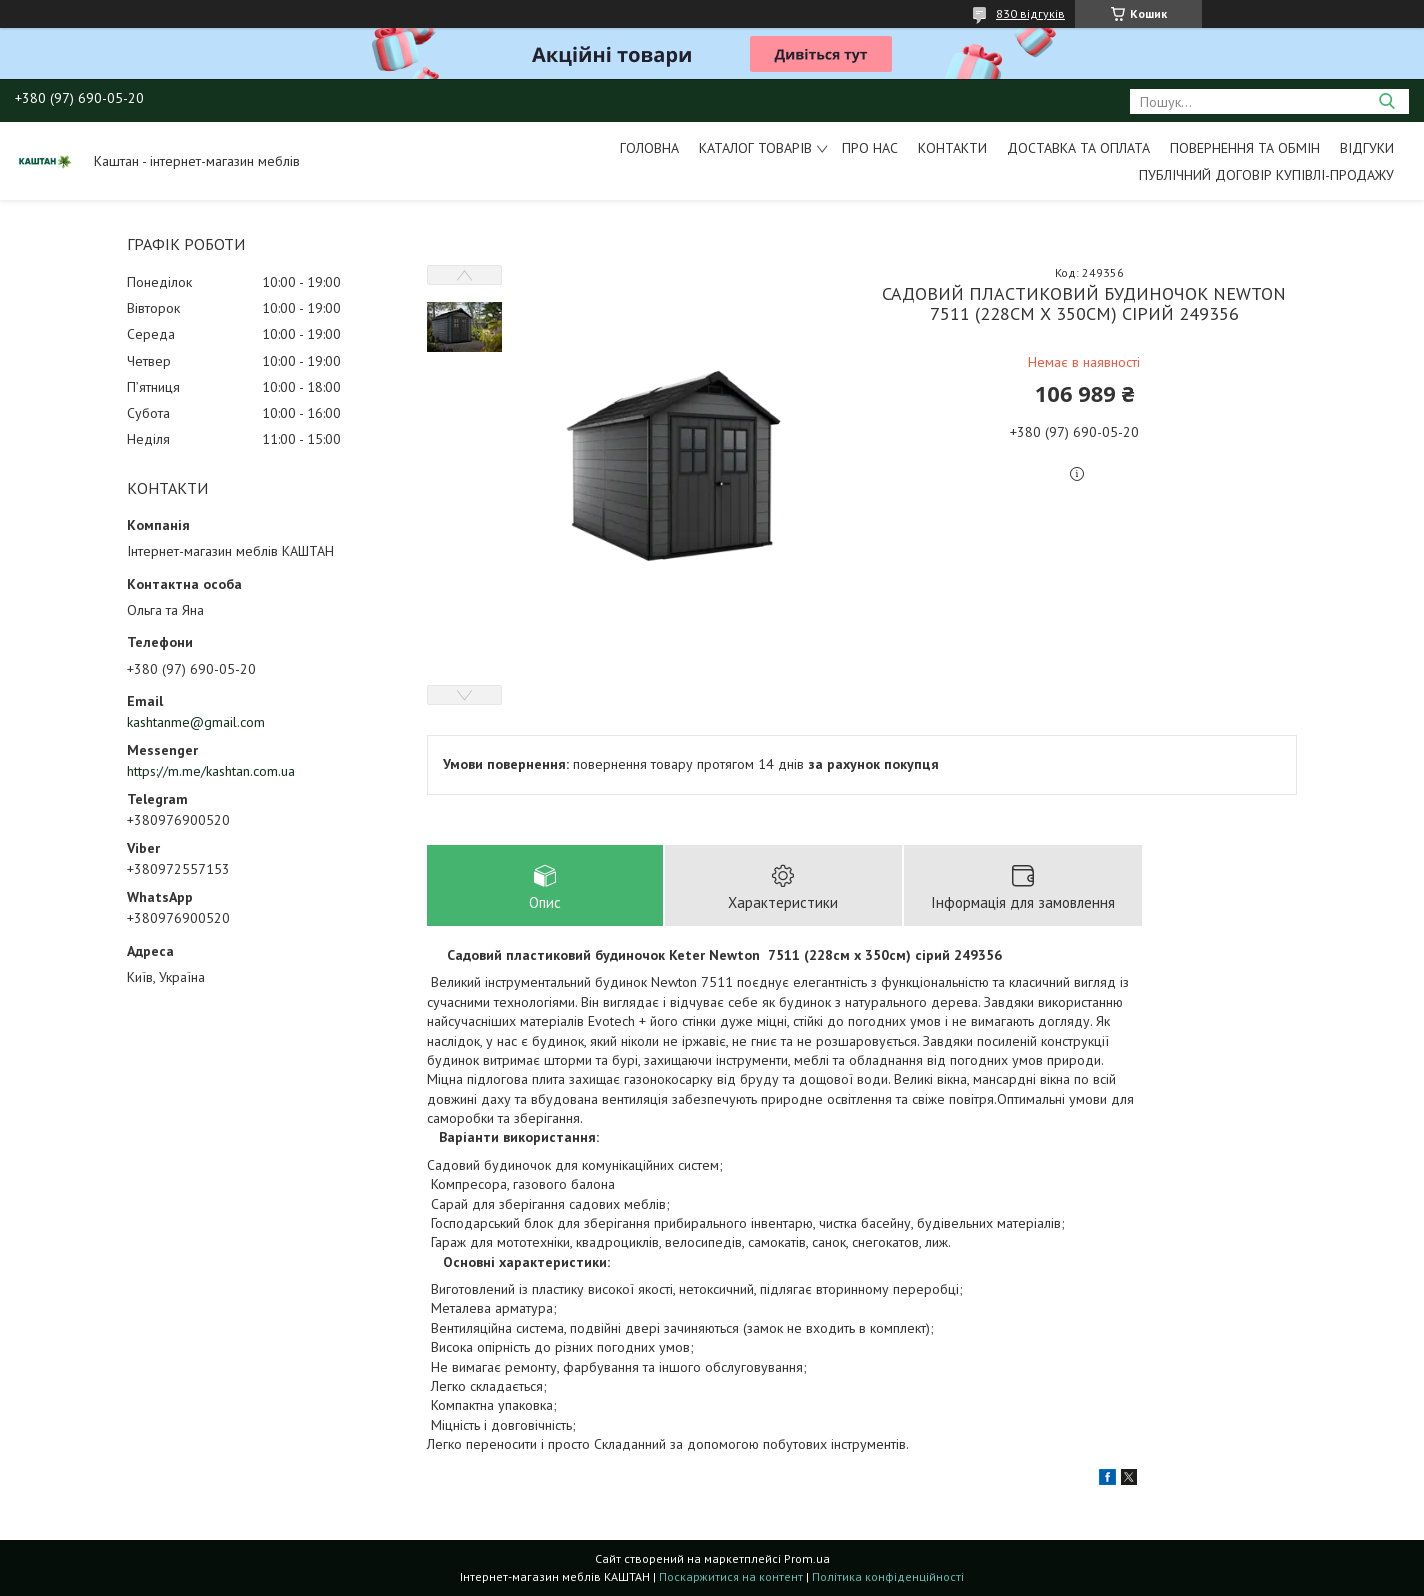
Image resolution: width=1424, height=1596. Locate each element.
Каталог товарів (755, 148)
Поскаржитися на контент (731, 1576)
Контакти (952, 148)
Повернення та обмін (1245, 148)
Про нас (870, 148)
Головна (649, 148)
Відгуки (1367, 148)
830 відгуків (1030, 13)
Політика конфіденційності (888, 1576)
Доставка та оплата (1078, 148)
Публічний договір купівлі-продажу (1266, 175)
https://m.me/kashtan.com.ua (211, 771)
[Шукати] (1386, 101)
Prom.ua (807, 1558)
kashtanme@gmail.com (196, 722)
